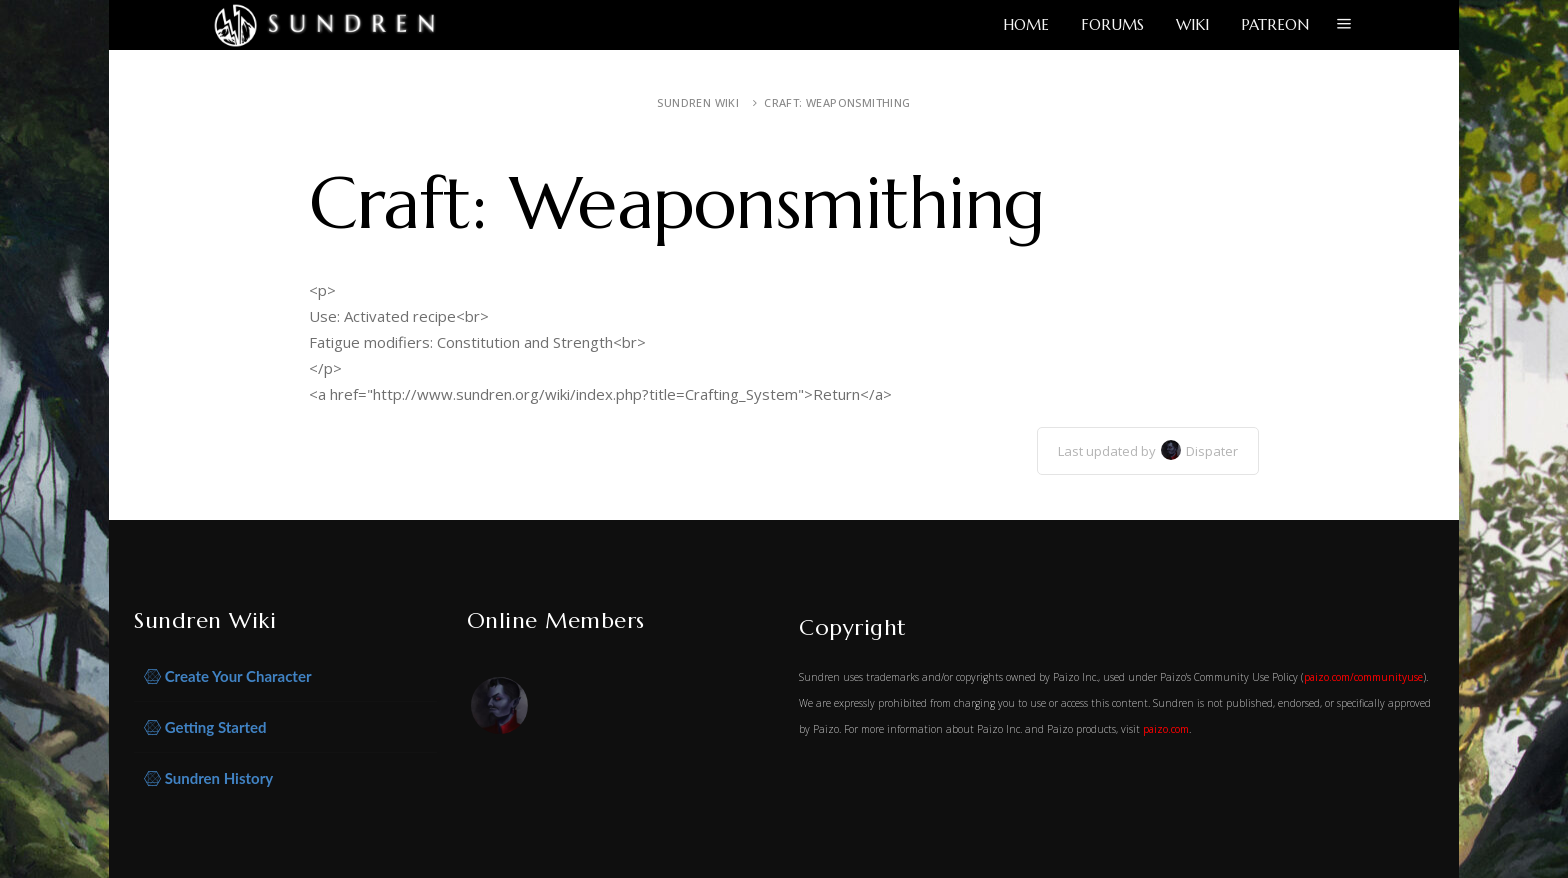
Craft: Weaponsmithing (837, 102)
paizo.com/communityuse (1363, 677)
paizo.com (1166, 729)
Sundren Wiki (698, 102)
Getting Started (205, 727)
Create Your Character (228, 676)
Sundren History (208, 778)
